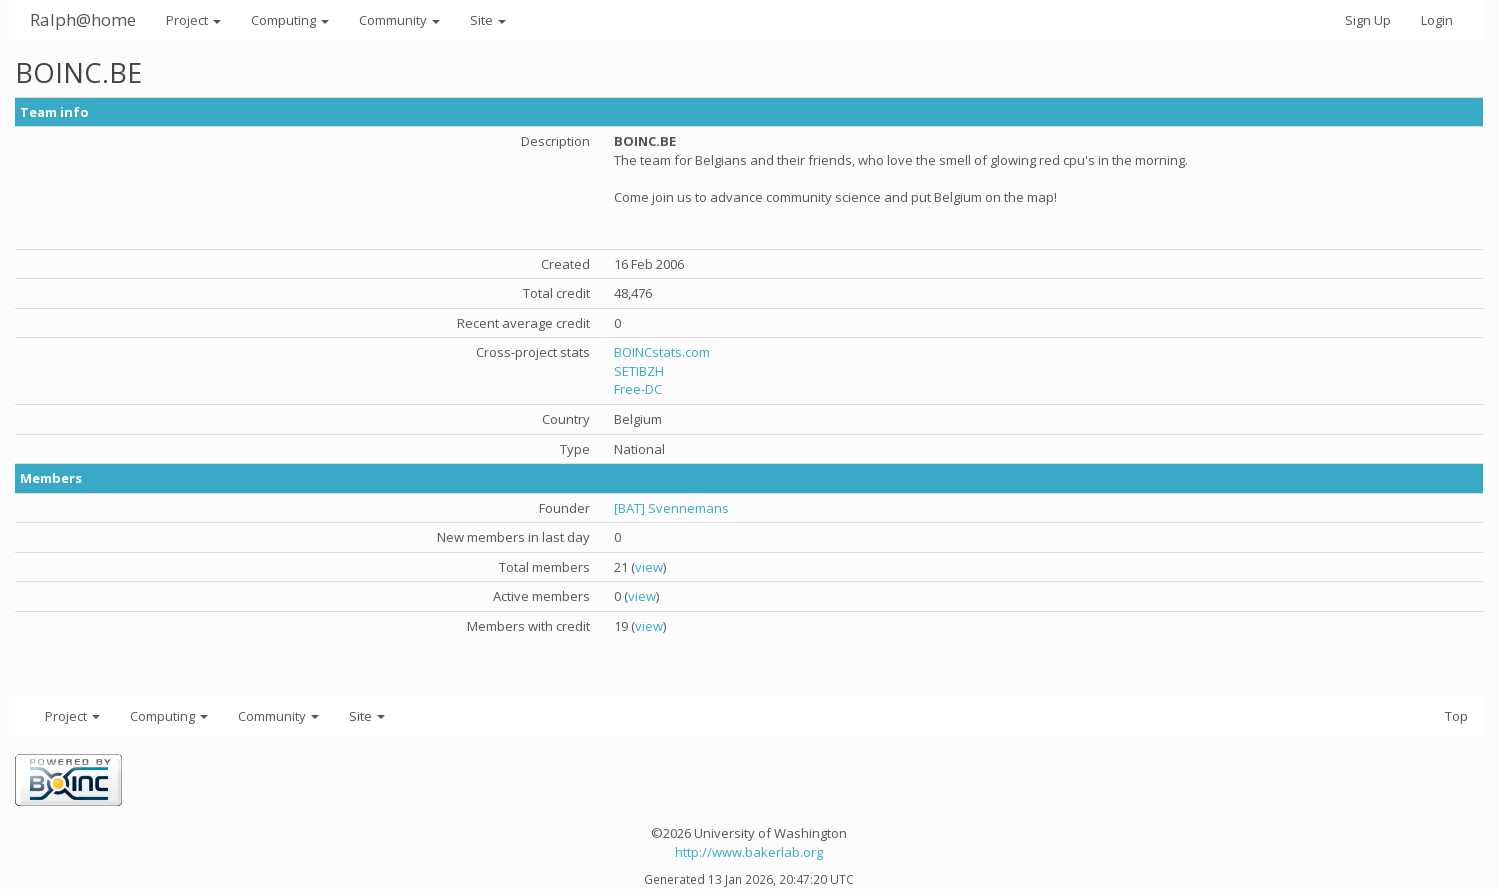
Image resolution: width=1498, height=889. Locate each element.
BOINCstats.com (662, 352)
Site (488, 20)
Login (1437, 20)
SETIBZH (639, 371)
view (649, 567)
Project (193, 20)
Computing (290, 20)
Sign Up (1368, 20)
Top (1456, 716)
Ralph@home (83, 19)
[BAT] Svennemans (671, 508)
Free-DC (638, 389)
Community (399, 20)
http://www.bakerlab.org (749, 852)
